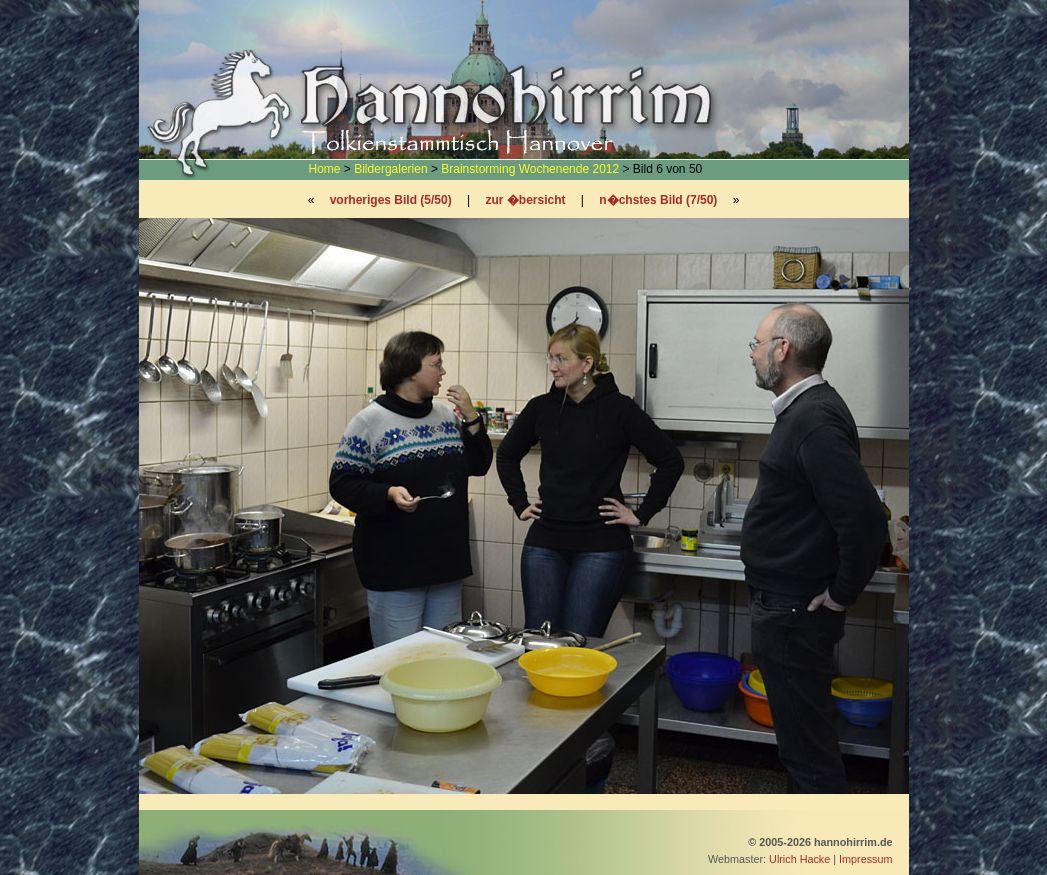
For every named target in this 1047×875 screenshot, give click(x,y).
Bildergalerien (390, 169)
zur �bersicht (526, 200)
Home (325, 169)
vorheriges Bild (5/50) (391, 200)
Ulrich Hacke (799, 859)
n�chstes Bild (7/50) (658, 200)
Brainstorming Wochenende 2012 (530, 169)
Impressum (865, 859)
